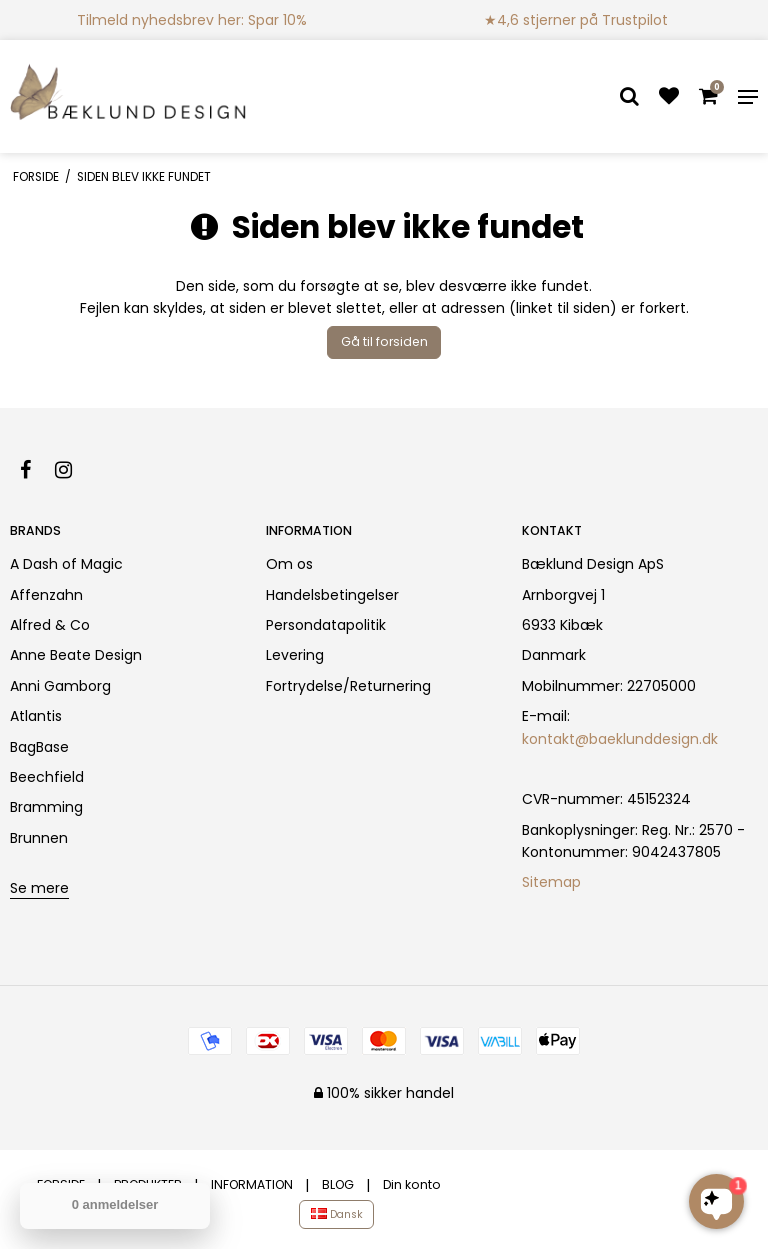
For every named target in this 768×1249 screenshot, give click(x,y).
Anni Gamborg (60, 686)
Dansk (337, 1214)
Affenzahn (46, 595)
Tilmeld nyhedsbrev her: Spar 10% (192, 20)
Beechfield (47, 777)
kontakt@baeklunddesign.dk (620, 739)
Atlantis (36, 716)
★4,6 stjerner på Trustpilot (576, 20)
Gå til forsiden (384, 341)
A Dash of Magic (66, 564)
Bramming (46, 807)
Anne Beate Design (76, 655)
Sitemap (551, 882)
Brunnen (39, 838)
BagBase (39, 747)
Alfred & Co (50, 625)
